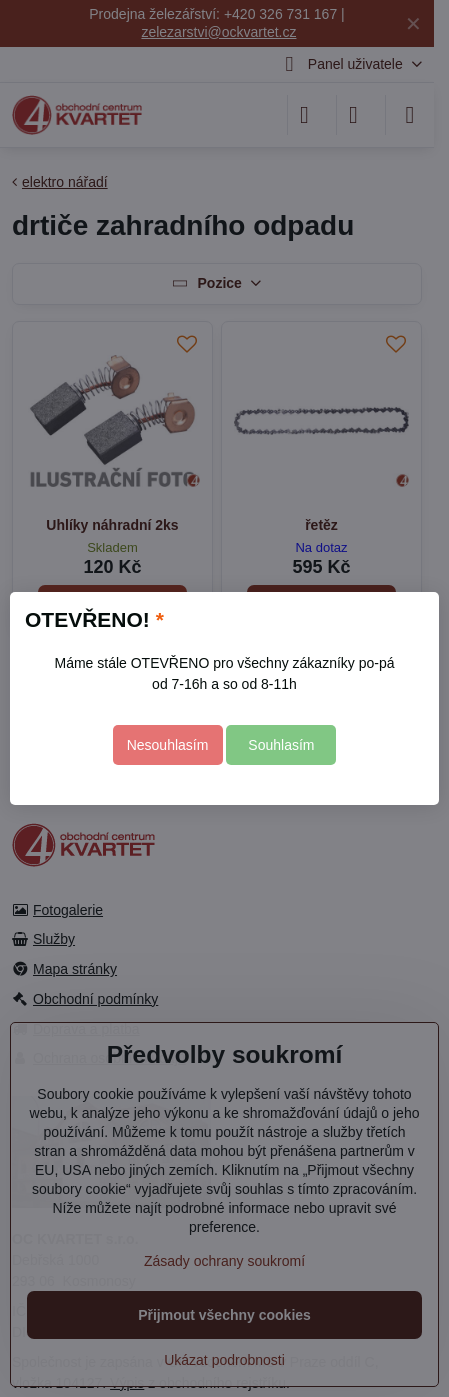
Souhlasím (281, 745)
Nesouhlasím (168, 745)
